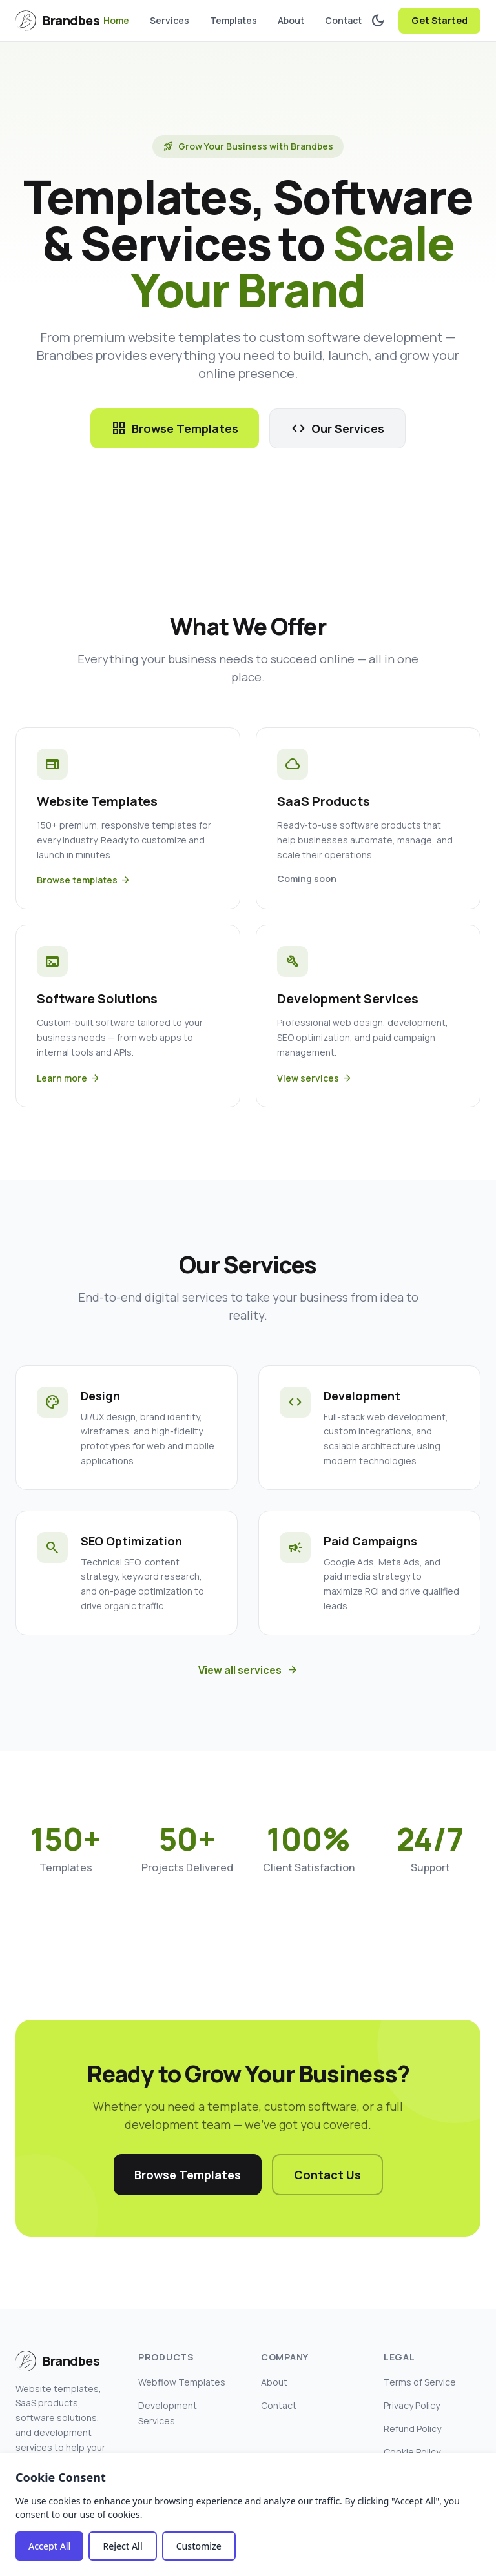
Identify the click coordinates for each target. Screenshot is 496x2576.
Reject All (122, 2546)
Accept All (49, 2546)
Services (169, 20)
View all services (248, 1670)
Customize (199, 2546)
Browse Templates (174, 428)
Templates (233, 20)
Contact (343, 20)
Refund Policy (412, 2428)
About (291, 20)
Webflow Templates (181, 2382)
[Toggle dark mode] (378, 21)
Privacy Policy (412, 2405)
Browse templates (83, 880)
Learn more (68, 1078)
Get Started (439, 20)
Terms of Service (420, 2382)
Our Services (337, 428)
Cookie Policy (412, 2452)
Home (116, 20)
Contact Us (327, 2174)
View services (314, 1078)
